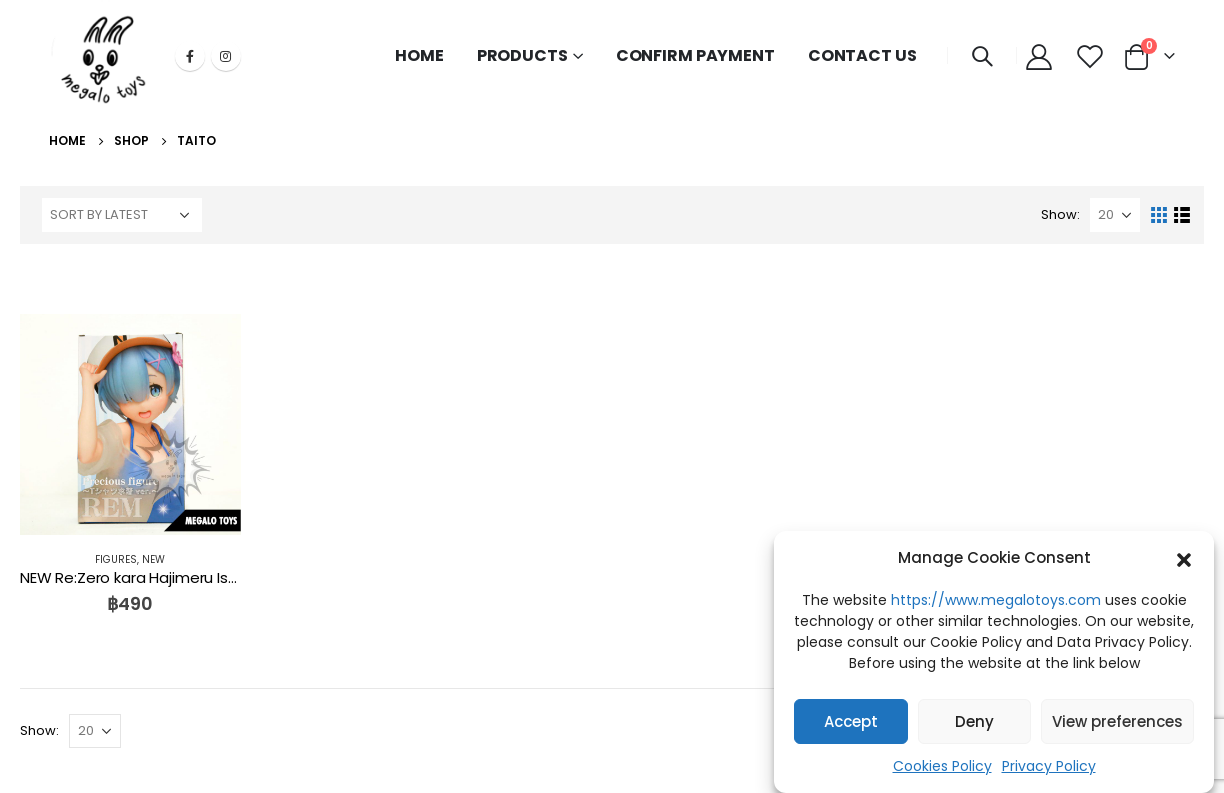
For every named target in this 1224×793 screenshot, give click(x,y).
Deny (974, 721)
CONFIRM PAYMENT (695, 55)
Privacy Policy (1049, 766)
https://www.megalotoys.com (996, 600)
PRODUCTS (522, 55)
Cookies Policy (942, 766)
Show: (1060, 214)
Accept (851, 721)
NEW (153, 559)
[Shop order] (122, 215)
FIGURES (116, 559)
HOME (419, 55)
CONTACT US (862, 55)
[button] (1184, 558)
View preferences (1117, 721)
